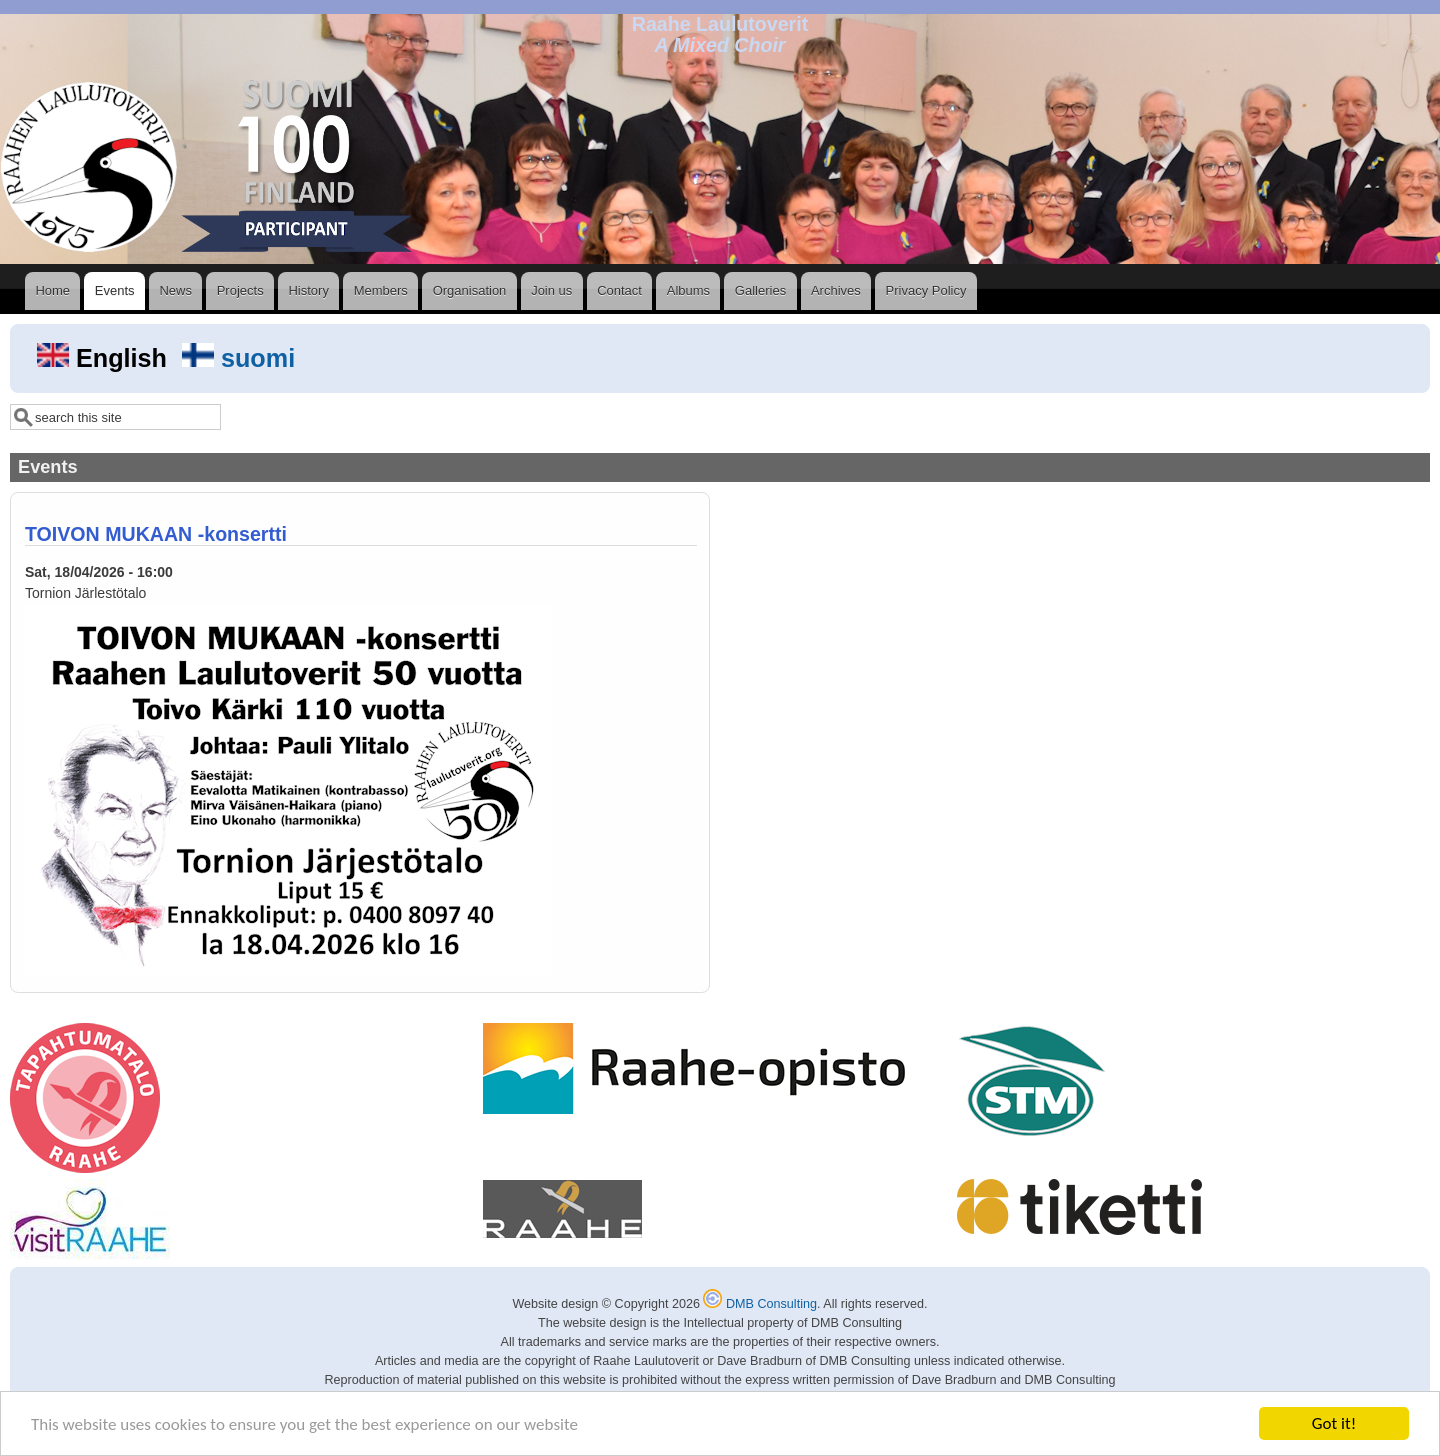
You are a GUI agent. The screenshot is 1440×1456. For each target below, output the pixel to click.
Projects (240, 290)
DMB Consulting (760, 1304)
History (308, 290)
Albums (688, 290)
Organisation (470, 290)
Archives (836, 290)
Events (115, 290)
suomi (238, 358)
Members (381, 290)
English (105, 358)
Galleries (760, 290)
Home (52, 290)
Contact (619, 290)
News (175, 290)
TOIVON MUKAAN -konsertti (156, 534)
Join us (551, 290)
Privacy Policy (926, 290)
